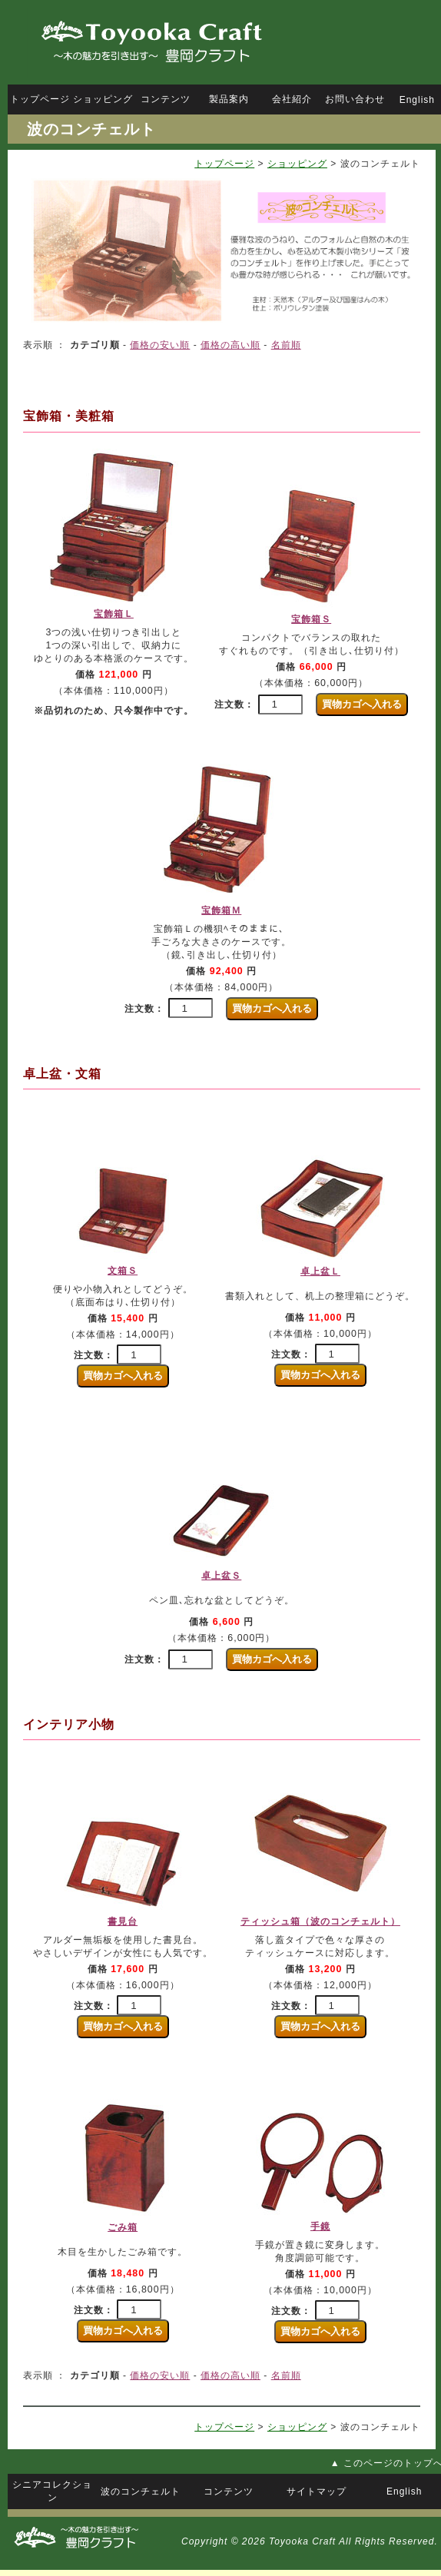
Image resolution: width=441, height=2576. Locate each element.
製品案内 (229, 99)
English (417, 99)
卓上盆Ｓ (221, 1575)
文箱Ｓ (123, 1270)
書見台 (123, 1921)
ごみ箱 (123, 2227)
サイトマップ (316, 2491)
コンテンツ (166, 99)
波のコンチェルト (141, 2491)
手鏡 (320, 2226)
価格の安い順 (160, 345)
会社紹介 (292, 99)
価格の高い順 (230, 345)
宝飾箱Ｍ (221, 910)
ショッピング (297, 163)
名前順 (286, 345)
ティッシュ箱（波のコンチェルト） (320, 1921)
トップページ (224, 163)
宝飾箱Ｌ (114, 613)
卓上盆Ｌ (320, 1271)
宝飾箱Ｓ (311, 619)
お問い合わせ (355, 99)
